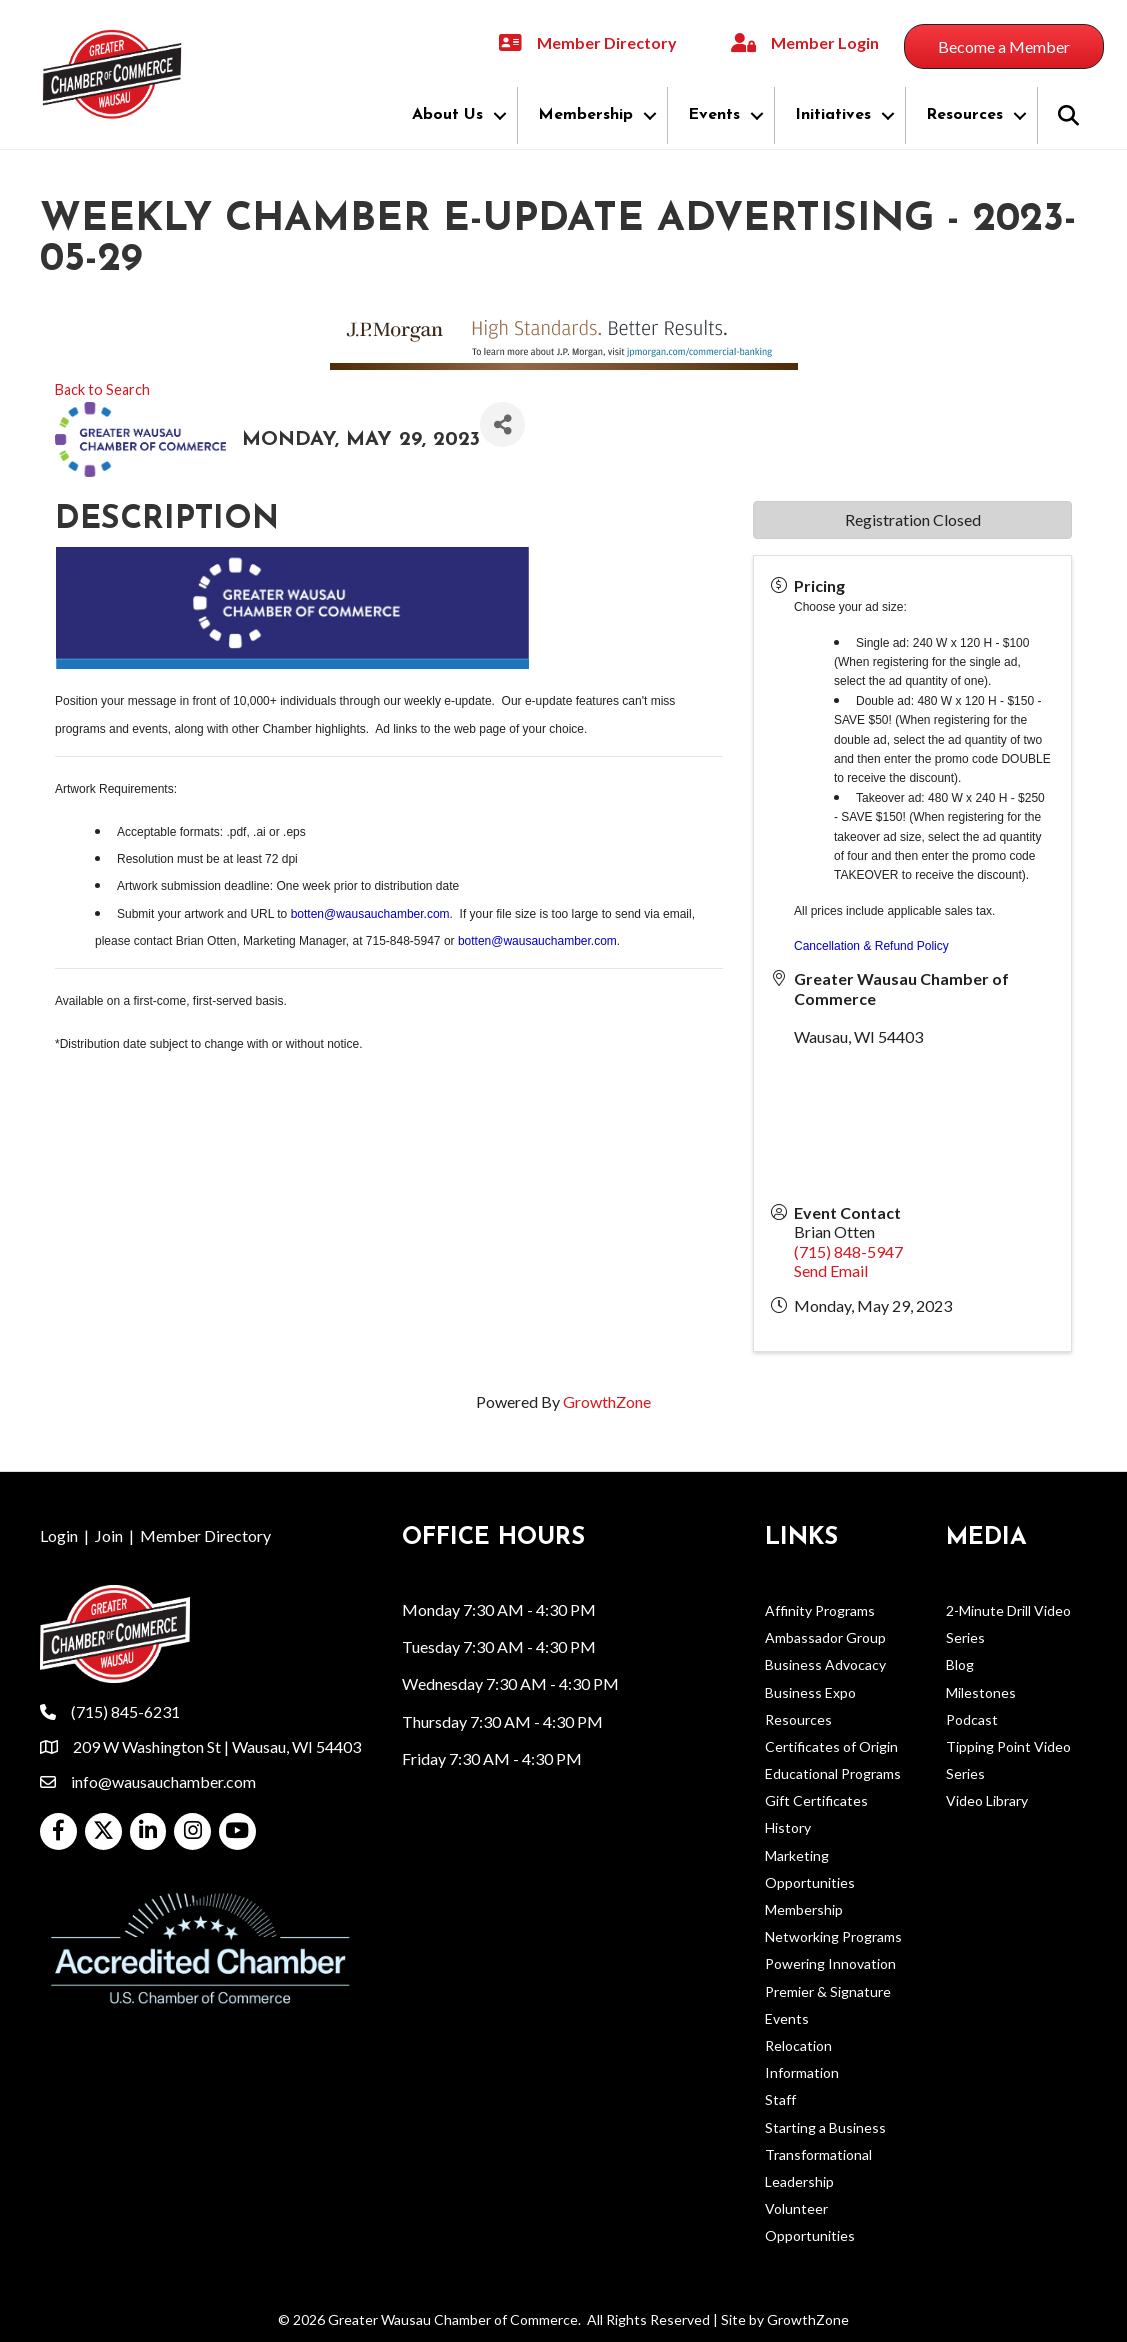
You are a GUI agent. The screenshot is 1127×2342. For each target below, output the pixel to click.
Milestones (981, 1692)
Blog (960, 1664)
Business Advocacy (825, 1664)
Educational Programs (833, 1773)
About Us (447, 115)
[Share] (502, 424)
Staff (780, 2099)
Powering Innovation (830, 1963)
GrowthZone (607, 1401)
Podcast (972, 1719)
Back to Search (102, 389)
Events (714, 115)
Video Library (987, 1800)
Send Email (831, 1270)
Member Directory (205, 1535)
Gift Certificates (816, 1800)
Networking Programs (833, 1936)
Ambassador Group (825, 1637)
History (788, 1827)
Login (59, 1535)
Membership (585, 115)
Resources (964, 115)
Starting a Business (825, 2127)
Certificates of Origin (831, 1746)
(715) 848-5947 (848, 1251)
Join (109, 1535)
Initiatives (833, 115)
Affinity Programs (820, 1610)
